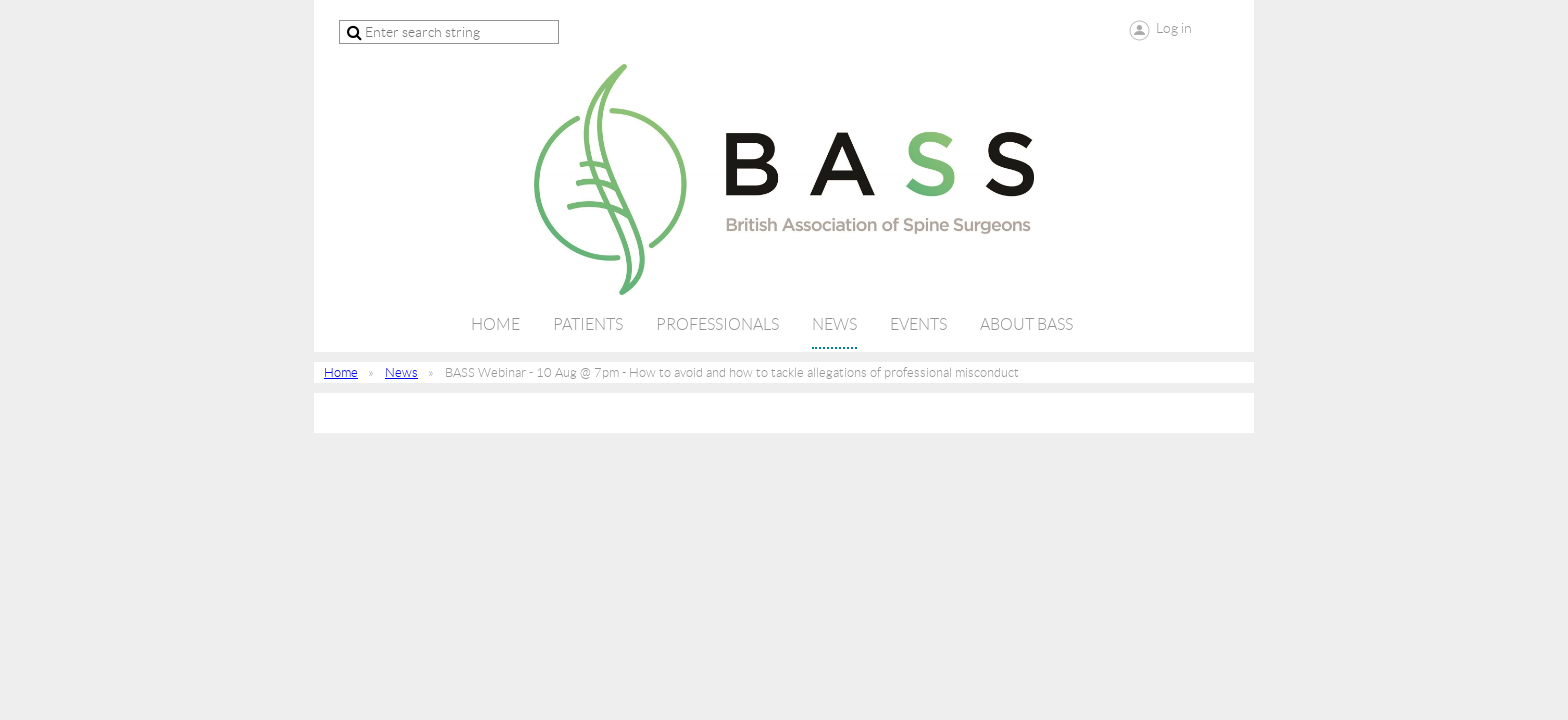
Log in (1174, 28)
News (401, 372)
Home (341, 372)
